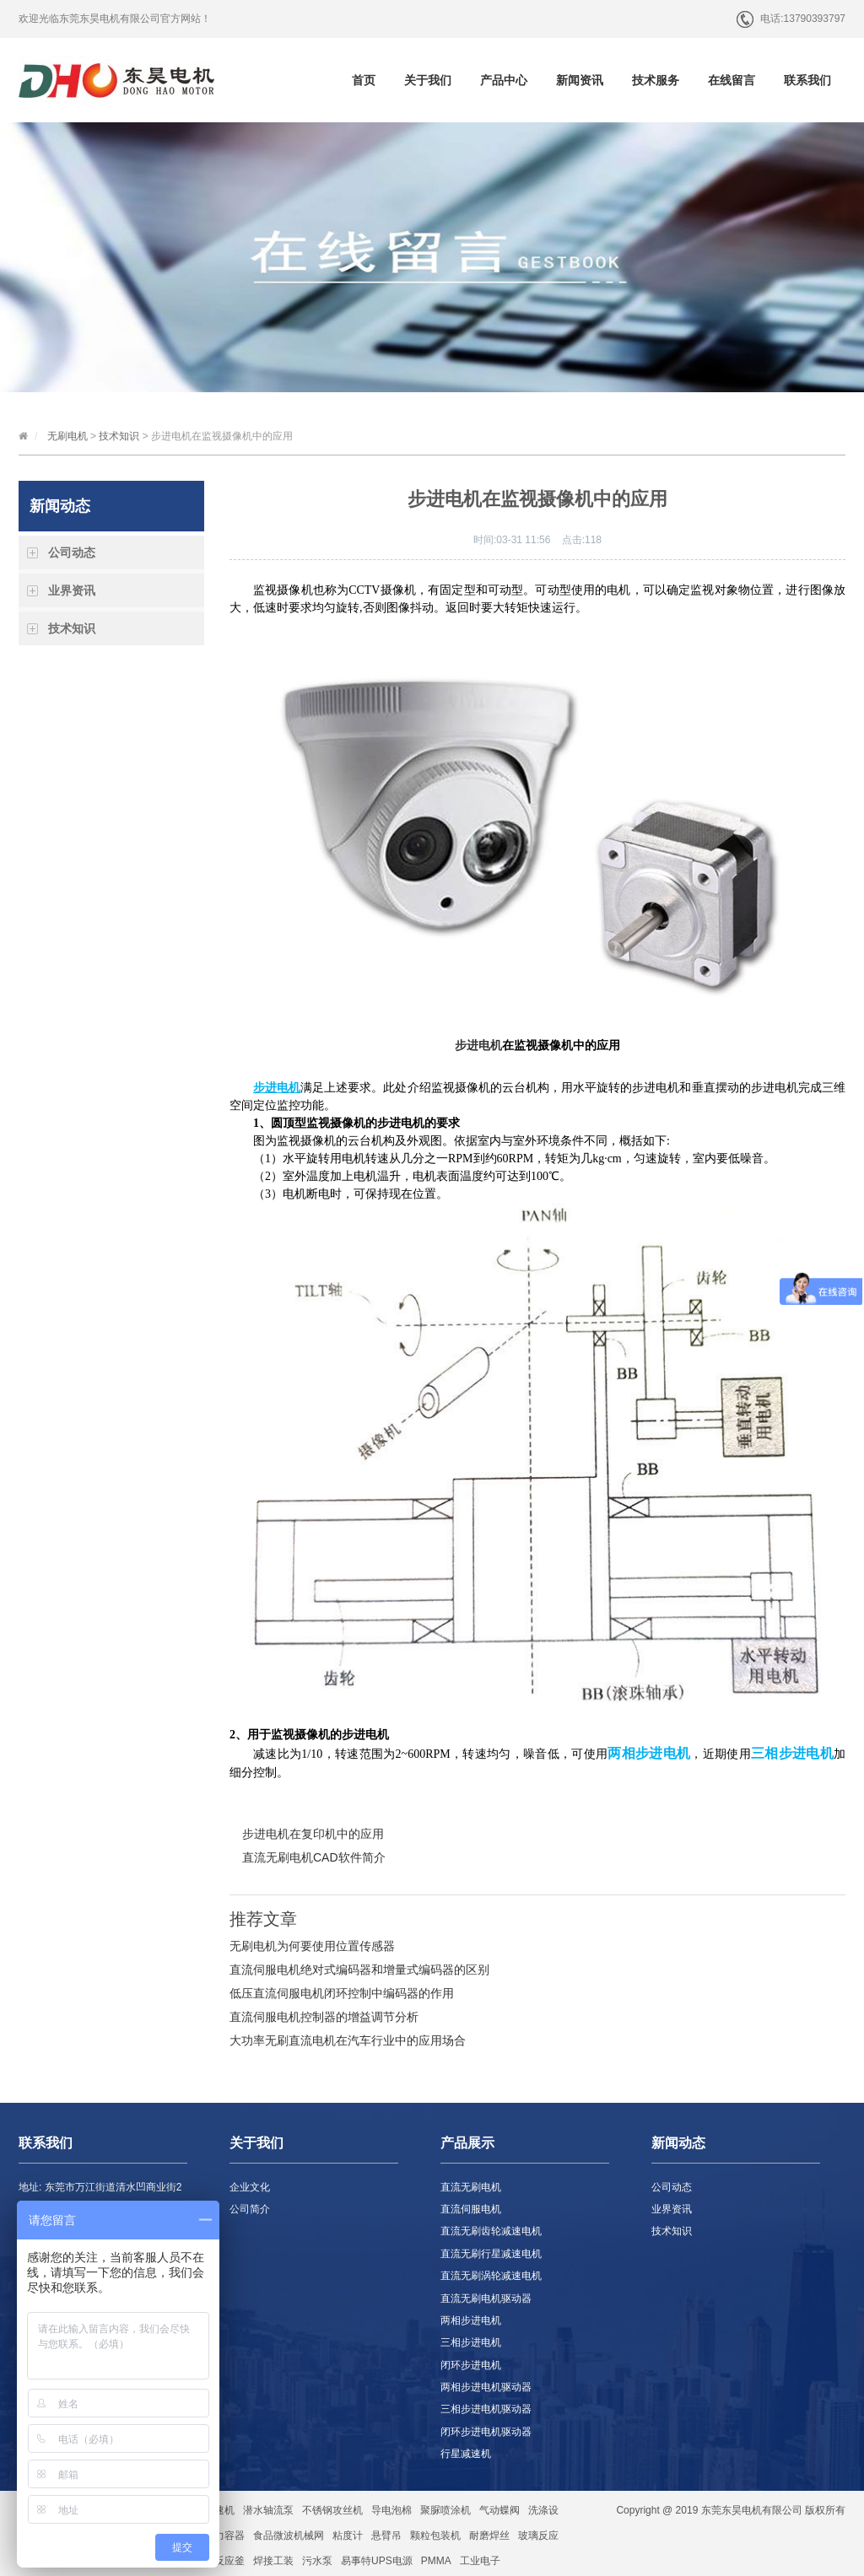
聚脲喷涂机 (445, 2510)
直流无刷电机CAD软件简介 (314, 1857)
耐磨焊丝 (489, 2535)
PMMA (436, 2561)
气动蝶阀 (499, 2510)
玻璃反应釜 (219, 2561)
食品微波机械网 (288, 2535)
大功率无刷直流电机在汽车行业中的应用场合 (348, 2040)
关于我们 (427, 80)
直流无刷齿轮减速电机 (491, 2231)
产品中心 (503, 80)
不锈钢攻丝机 (332, 2510)
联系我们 (807, 80)
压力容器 (224, 2535)
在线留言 (731, 80)
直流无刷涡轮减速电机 (491, 2276)
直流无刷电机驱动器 (486, 2298)
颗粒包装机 (435, 2535)
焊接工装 (273, 2561)
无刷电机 (67, 436)
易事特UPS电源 (377, 2561)
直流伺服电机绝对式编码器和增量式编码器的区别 (359, 1969)
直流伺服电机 (470, 2209)
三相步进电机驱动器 (486, 2409)
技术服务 (655, 80)
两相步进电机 (470, 2320)
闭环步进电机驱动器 (486, 2432)
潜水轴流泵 (268, 2510)
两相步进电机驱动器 (486, 2387)
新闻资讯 (579, 80)
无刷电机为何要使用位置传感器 (312, 1946)
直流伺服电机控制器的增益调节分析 (324, 2017)
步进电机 (478, 1045)
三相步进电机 (470, 2342)
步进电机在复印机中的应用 (313, 1833)
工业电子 (480, 2561)
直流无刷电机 (470, 2187)
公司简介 (250, 2209)
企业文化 (250, 2187)
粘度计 (347, 2535)
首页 (363, 80)
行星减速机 (465, 2454)
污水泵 (317, 2561)
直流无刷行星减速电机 (491, 2254)
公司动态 (71, 552)
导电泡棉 (391, 2510)
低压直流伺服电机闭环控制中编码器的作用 (342, 1993)
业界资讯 (71, 590)
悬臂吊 (386, 2535)
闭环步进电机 (470, 2365)
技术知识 (119, 436)
